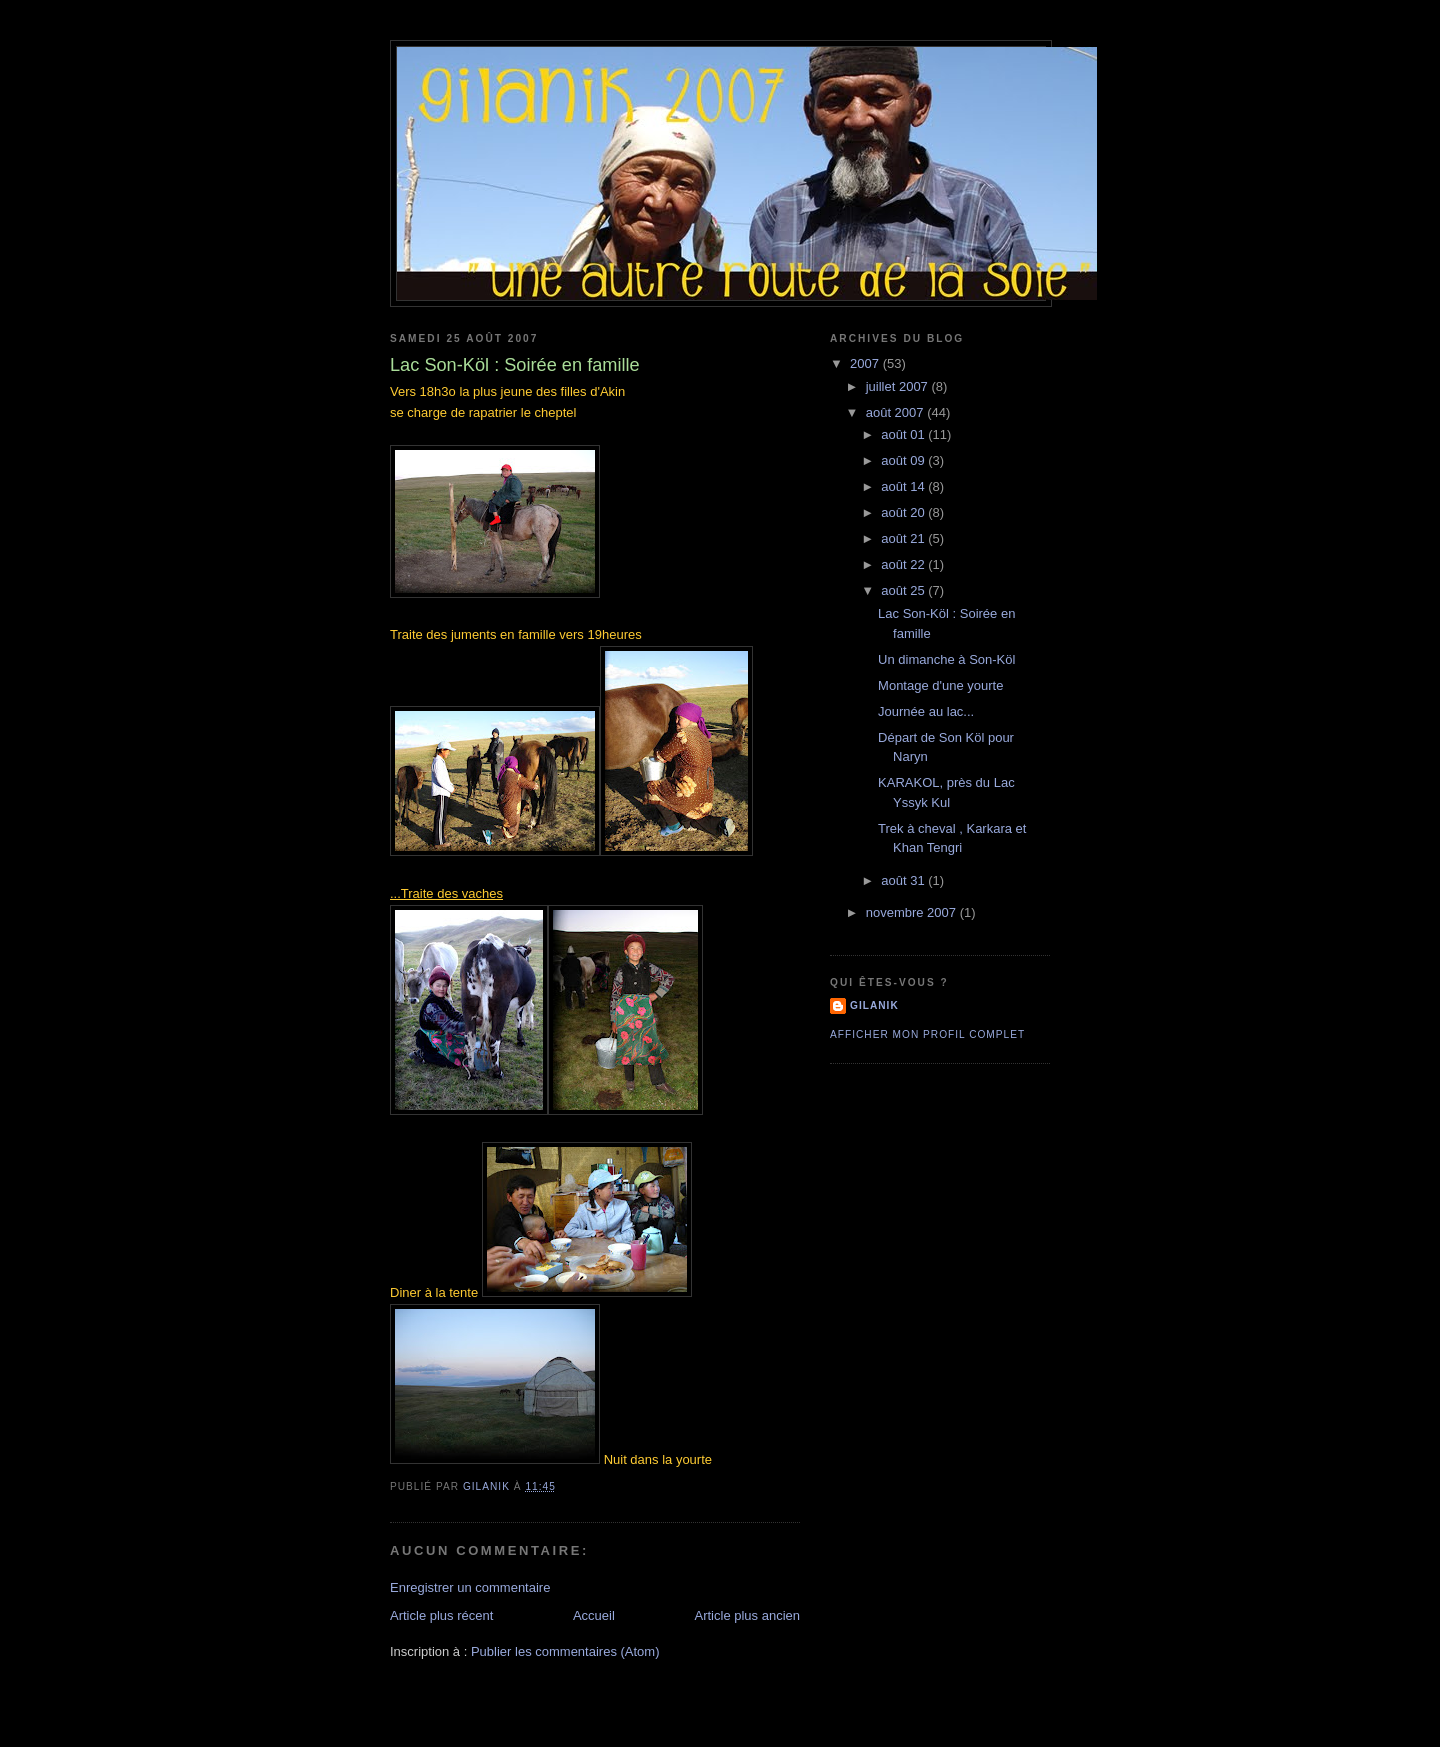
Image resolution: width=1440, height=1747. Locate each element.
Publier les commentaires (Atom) (565, 1651)
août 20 (904, 512)
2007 (866, 363)
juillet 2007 (899, 386)
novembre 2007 (913, 912)
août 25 (904, 590)
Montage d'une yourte (940, 685)
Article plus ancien (748, 1615)
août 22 (904, 564)
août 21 (904, 538)
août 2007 (896, 412)
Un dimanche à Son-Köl (946, 659)
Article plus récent (441, 1615)
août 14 (904, 486)
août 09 (904, 460)
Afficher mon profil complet (927, 1034)
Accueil (594, 1615)
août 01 (904, 434)
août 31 (904, 880)
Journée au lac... (926, 711)
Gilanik (874, 1005)
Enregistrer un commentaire (470, 1587)
